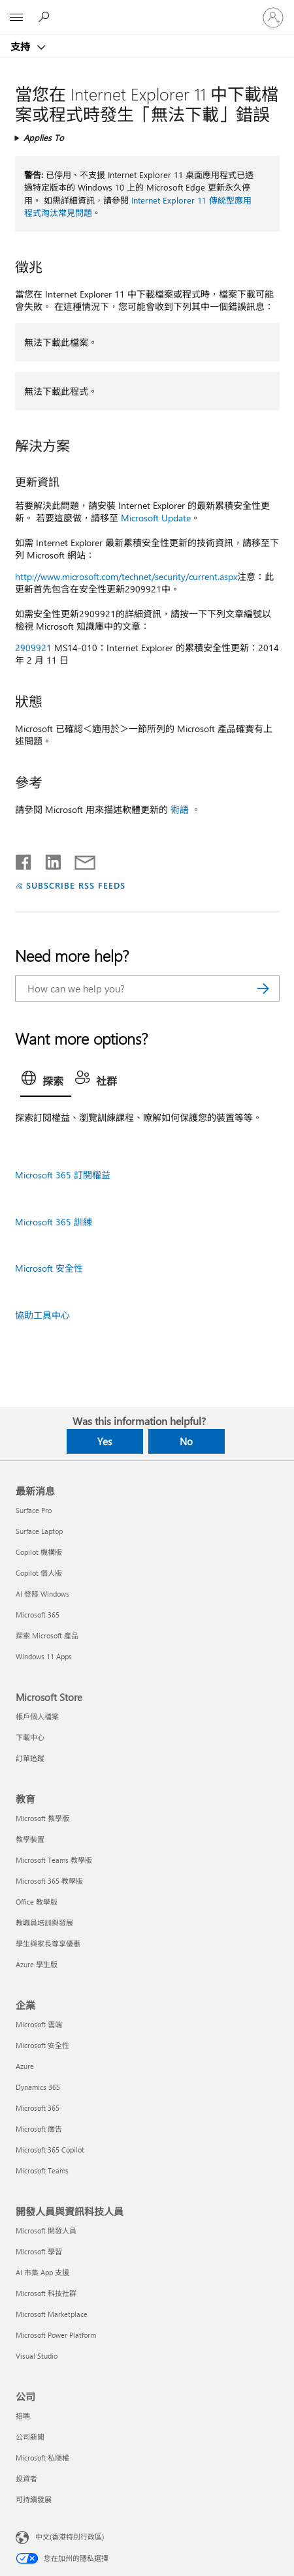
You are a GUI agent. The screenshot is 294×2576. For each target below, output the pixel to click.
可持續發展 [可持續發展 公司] (34, 2499)
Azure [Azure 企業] (25, 2066)
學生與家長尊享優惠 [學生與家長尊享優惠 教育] (48, 1943)
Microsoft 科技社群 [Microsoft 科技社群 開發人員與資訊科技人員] (46, 2293)
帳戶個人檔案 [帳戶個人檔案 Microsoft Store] (37, 1716)
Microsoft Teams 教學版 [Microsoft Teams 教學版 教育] (54, 1860)
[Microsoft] (146, 10)
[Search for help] (46, 17)
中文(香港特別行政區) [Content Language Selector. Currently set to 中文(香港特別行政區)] (69, 2536)
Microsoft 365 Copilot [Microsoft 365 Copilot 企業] (50, 2149)
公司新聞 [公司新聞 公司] (30, 2437)
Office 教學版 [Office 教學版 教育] (36, 1902)
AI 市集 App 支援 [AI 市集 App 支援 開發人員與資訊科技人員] (42, 2272)
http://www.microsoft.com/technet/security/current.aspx (126, 576)
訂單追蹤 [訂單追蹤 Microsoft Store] (30, 1758)
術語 (180, 809)
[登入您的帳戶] (273, 17)
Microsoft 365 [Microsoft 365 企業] (37, 2108)
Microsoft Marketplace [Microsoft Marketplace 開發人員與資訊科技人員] (52, 2314)
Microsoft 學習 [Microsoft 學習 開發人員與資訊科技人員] (39, 2251)
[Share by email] (79, 859)
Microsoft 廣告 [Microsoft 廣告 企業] (39, 2129)
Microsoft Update (156, 518)
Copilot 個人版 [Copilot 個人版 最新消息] (39, 1573)
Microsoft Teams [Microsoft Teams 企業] (42, 2170)
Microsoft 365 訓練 (53, 1222)
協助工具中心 (42, 1315)
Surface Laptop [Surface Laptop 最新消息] (39, 1531)
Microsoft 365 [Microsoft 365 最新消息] (37, 1614)
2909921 (33, 647)
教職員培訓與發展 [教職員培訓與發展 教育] (44, 1922)
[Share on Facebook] (24, 859)
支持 (21, 46)
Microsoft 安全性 (49, 1268)
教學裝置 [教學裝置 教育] (30, 1839)
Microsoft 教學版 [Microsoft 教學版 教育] (42, 1818)
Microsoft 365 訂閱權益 (62, 1175)
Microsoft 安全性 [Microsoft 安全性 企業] (42, 2045)
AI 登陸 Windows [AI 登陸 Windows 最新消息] (42, 1594)
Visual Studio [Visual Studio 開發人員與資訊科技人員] (36, 2356)
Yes (104, 1441)
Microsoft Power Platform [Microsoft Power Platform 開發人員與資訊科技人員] (56, 2335)
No (186, 1441)
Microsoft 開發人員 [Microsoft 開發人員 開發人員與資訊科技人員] (46, 2230)
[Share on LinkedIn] (48, 859)
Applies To (44, 137)
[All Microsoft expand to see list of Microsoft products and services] (16, 17)
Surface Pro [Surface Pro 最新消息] (34, 1510)
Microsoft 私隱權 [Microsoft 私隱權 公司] (42, 2457)
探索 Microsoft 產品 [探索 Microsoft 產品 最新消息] (47, 1635)
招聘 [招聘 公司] (23, 2416)
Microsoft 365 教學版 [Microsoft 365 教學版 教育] (49, 1881)
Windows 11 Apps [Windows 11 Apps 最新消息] (44, 1656)
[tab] (45, 1082)
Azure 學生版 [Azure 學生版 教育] (36, 1964)
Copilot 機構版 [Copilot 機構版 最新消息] (39, 1552)
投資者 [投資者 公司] (26, 2478)
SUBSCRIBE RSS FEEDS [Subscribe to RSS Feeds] (75, 885)
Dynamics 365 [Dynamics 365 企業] (38, 2087)
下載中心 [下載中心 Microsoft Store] (30, 1737)
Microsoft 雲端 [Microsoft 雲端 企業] (39, 2024)
